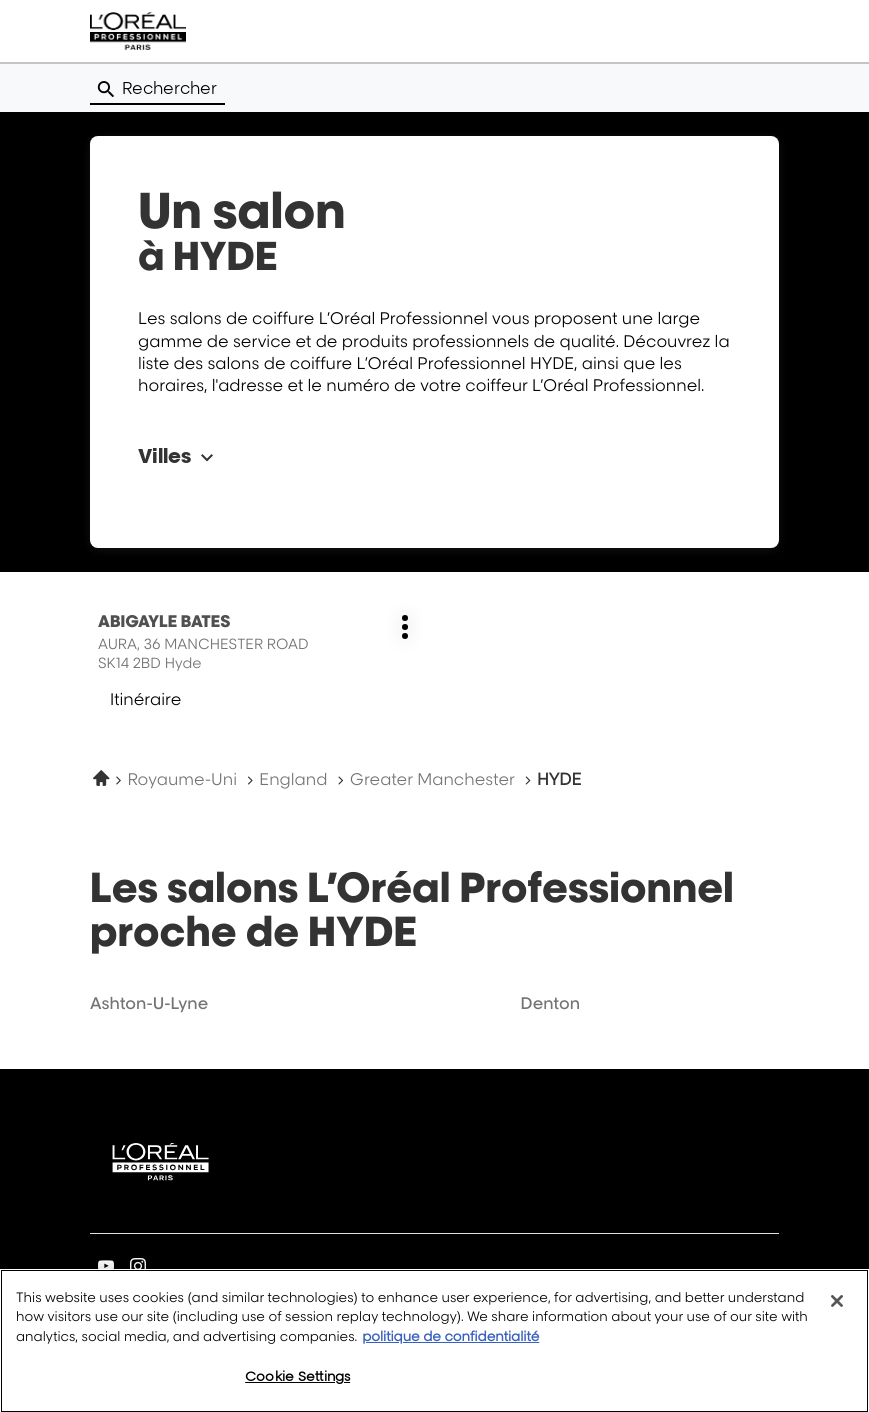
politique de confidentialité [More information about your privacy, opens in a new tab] (450, 1347)
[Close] (837, 1311)
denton (550, 1003)
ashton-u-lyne (149, 1003)
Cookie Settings (297, 1387)
